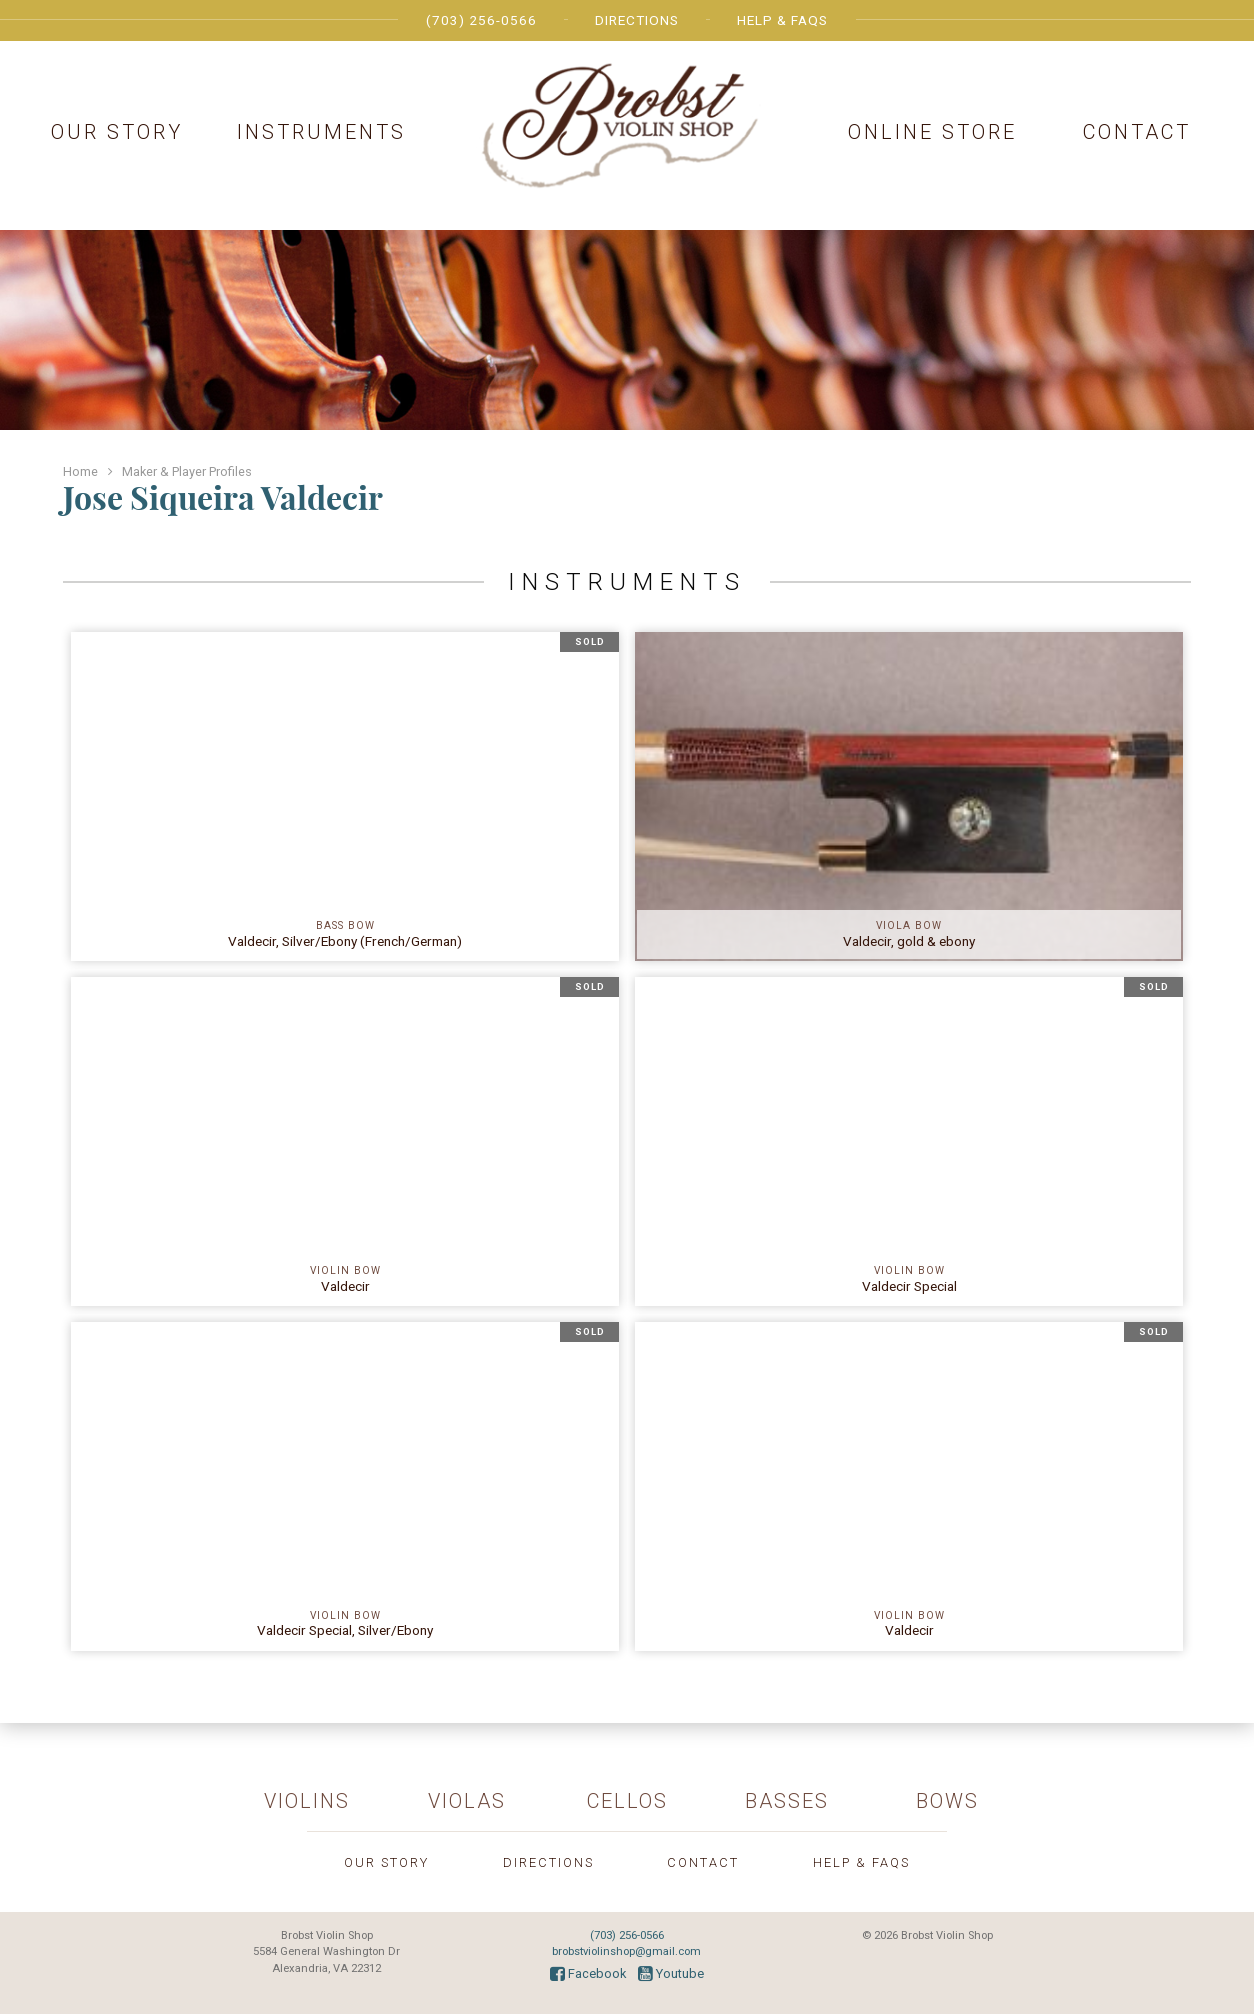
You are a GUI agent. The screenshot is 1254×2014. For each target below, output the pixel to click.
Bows (947, 1801)
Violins (307, 1801)
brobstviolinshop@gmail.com (626, 1951)
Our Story (117, 132)
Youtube (671, 1973)
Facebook (588, 1973)
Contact (1137, 132)
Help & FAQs (782, 20)
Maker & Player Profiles (187, 471)
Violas (467, 1801)
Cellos (627, 1801)
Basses (787, 1801)
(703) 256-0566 (481, 20)
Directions (637, 20)
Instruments (321, 132)
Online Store (932, 132)
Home (80, 471)
